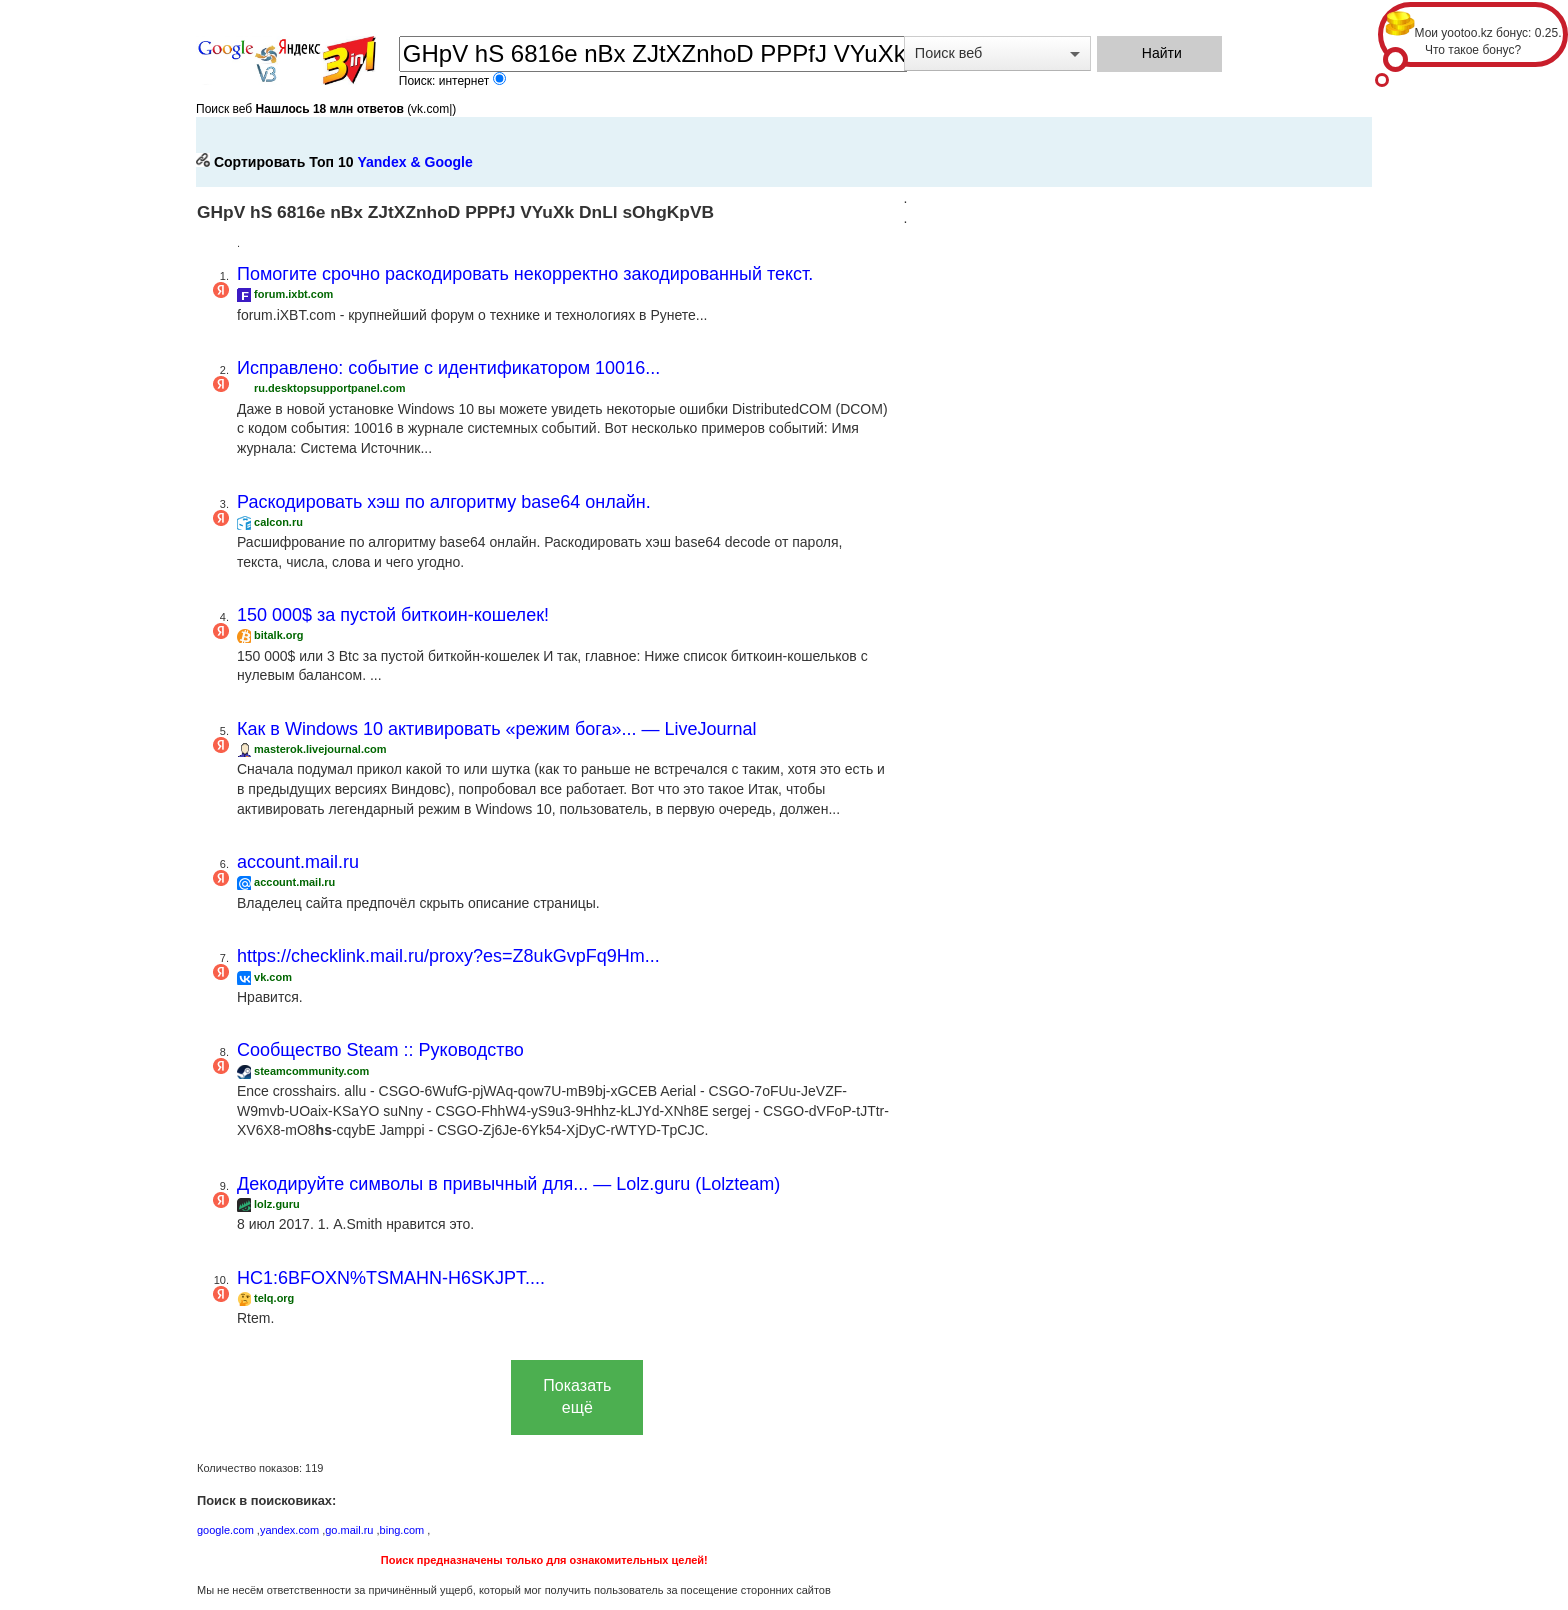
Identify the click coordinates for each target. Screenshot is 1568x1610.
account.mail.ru (298, 862)
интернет (466, 81)
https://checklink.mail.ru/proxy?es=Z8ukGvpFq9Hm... (448, 956)
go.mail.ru (349, 1530)
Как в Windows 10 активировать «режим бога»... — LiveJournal (496, 729)
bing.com (402, 1530)
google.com (225, 1530)
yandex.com (289, 1530)
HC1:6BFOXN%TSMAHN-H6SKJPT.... (391, 1278)
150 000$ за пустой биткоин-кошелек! (393, 615)
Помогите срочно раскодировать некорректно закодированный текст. (525, 274)
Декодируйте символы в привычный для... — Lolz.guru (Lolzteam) (508, 1184)
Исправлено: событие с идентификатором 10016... (448, 368)
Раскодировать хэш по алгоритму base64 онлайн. (444, 502)
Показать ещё (577, 1396)
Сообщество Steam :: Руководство (380, 1050)
